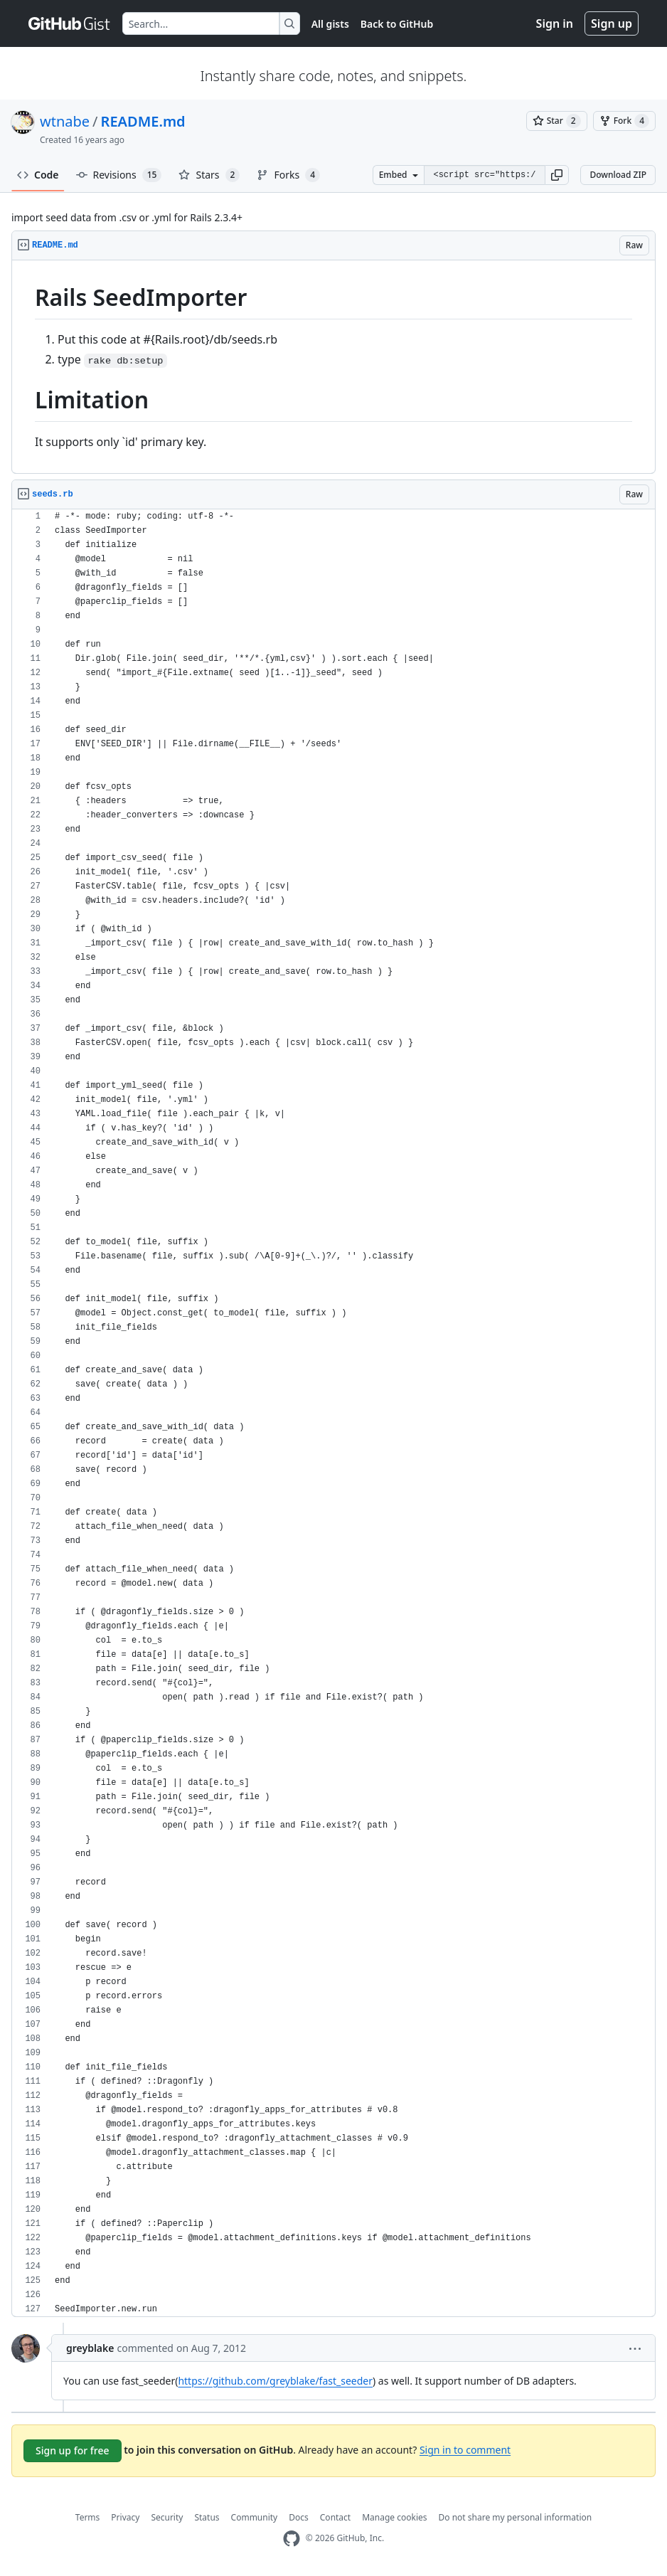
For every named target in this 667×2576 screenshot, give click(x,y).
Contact (335, 2517)
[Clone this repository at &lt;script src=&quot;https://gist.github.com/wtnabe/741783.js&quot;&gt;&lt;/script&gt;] (484, 175)
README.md (143, 121)
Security (167, 2517)
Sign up (611, 23)
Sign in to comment (465, 2449)
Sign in (554, 23)
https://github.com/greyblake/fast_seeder (275, 2380)
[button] (557, 175)
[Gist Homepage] (69, 23)
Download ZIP (617, 175)
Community (254, 2517)
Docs (299, 2517)
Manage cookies (394, 2517)
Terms (87, 2517)
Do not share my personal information (515, 2517)
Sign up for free (73, 2450)
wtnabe (65, 121)
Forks (288, 175)
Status (206, 2517)
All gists (330, 24)
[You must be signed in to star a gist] (556, 121)
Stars (209, 175)
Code (38, 174)
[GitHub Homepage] (291, 2539)
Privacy (125, 2517)
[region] (333, 367)
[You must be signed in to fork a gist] (624, 121)
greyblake (90, 2348)
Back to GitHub (397, 24)
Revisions (119, 175)
